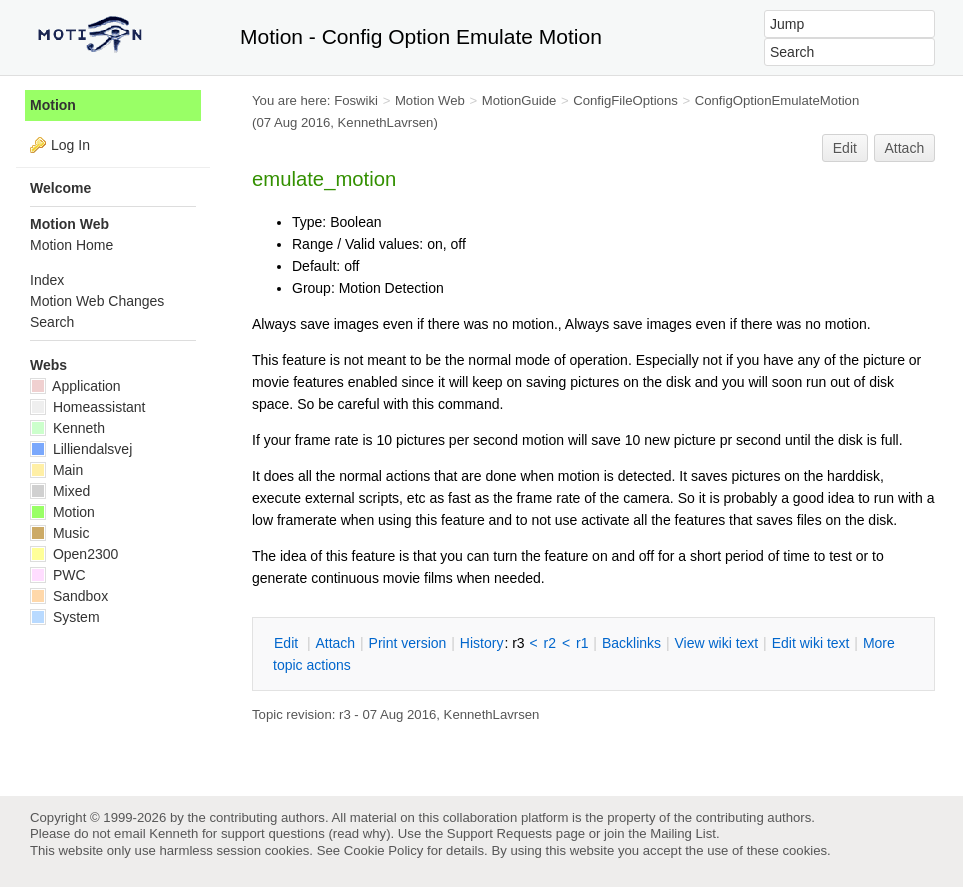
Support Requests (499, 833)
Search (52, 322)
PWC (58, 575)
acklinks (631, 643)
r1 (582, 643)
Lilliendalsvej (81, 449)
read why (359, 833)
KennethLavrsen (386, 122)
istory (482, 643)
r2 (550, 643)
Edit (845, 148)
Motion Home (71, 245)
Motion (53, 105)
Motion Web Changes (97, 301)
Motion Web (430, 100)
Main (56, 470)
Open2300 (74, 554)
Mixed (60, 491)
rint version (408, 643)
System (65, 617)
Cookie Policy (384, 850)
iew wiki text (716, 643)
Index (47, 280)
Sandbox (69, 596)
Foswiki (356, 100)
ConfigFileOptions (625, 100)
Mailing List (683, 833)
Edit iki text (811, 643)
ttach (335, 643)
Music (59, 533)
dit (288, 643)
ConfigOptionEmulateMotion (777, 100)
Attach (905, 148)
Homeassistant (87, 407)
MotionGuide (519, 100)
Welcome (60, 188)
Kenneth (67, 428)
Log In (70, 145)
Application (75, 386)
